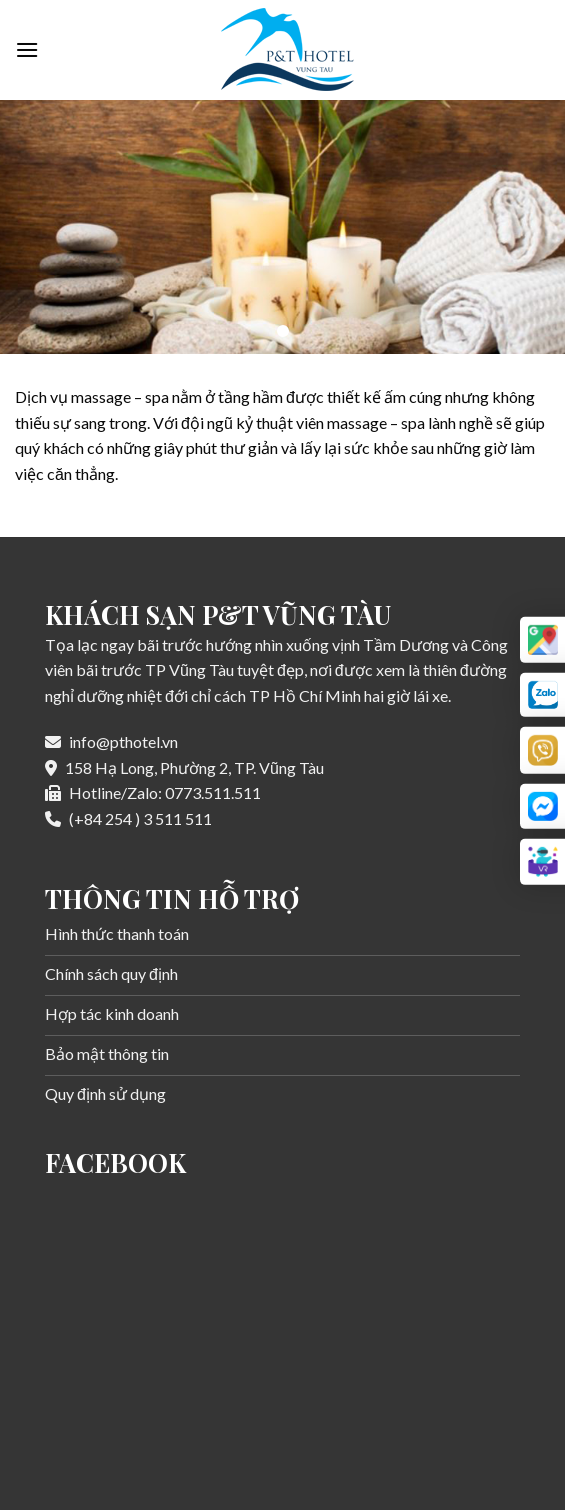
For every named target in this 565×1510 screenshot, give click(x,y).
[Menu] (27, 49)
